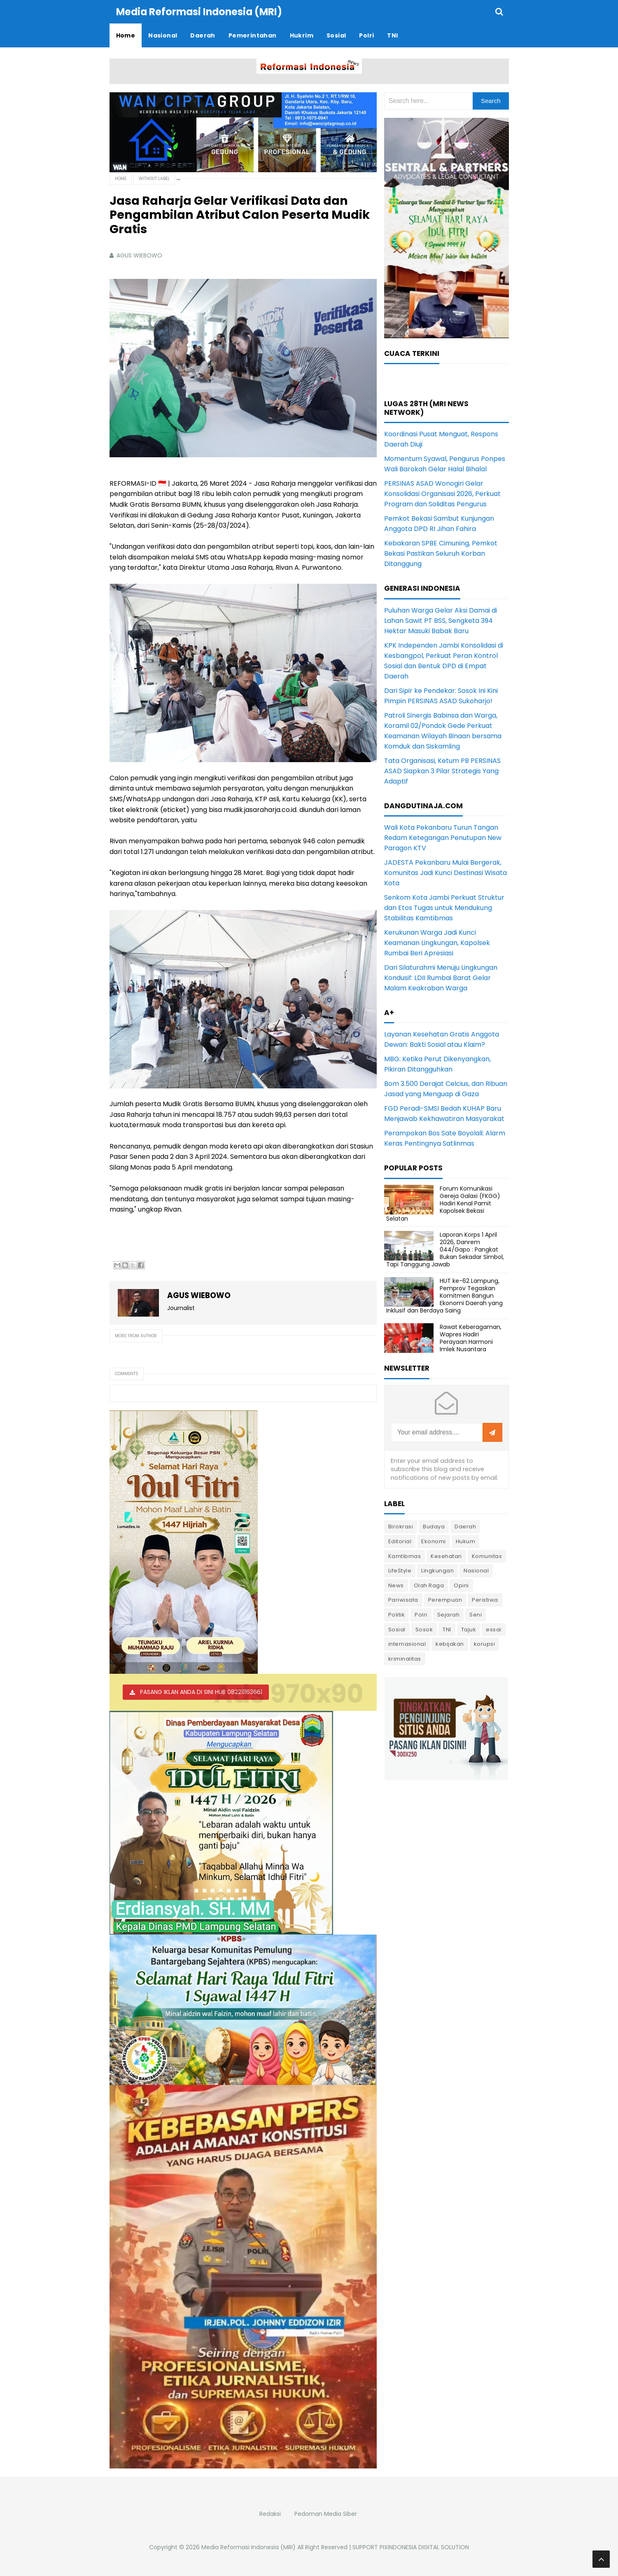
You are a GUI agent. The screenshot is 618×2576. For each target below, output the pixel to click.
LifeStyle (400, 1570)
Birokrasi (400, 1526)
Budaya (434, 1526)
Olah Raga (429, 1585)
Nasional (476, 1570)
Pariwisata (403, 1599)
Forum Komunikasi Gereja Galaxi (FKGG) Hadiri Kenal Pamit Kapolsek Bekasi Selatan (443, 1203)
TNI (447, 1629)
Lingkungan (437, 1570)
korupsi (484, 1643)
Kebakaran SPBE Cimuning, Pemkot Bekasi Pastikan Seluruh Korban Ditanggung (440, 553)
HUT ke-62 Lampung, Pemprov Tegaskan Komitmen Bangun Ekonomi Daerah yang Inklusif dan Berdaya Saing (444, 1295)
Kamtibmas (404, 1556)
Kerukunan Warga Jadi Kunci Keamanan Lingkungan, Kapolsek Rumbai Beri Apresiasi (437, 942)
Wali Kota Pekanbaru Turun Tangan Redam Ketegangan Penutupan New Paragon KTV (442, 837)
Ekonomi (433, 1541)
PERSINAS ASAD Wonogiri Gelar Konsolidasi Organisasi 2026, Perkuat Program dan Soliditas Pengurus (442, 493)
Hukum (466, 1541)
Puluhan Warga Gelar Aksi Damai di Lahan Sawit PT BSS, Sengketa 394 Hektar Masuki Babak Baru (440, 620)
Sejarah (448, 1614)
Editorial (400, 1541)
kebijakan (450, 1643)
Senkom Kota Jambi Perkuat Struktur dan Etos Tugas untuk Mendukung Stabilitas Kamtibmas (444, 907)
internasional (407, 1643)
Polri (421, 1614)
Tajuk (468, 1629)
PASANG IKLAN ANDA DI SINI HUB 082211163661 (201, 1691)
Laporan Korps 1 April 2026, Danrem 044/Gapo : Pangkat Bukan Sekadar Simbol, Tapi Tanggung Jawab (445, 1249)
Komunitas (487, 1556)
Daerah (465, 1526)
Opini (461, 1585)
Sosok (424, 1629)
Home (120, 178)
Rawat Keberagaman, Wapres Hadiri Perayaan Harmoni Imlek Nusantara (470, 1337)
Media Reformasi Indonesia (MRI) (248, 2547)
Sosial (397, 1629)
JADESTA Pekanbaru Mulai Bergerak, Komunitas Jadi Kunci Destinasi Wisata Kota (445, 872)
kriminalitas (404, 1658)
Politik (396, 1614)
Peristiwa (485, 1599)
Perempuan (445, 1599)
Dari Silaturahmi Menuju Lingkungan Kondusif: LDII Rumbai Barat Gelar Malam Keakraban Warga (440, 977)
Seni (475, 1614)
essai (493, 1629)
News (396, 1585)
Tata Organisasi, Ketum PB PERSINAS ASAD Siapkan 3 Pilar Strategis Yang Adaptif (442, 771)
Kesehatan (446, 1556)
